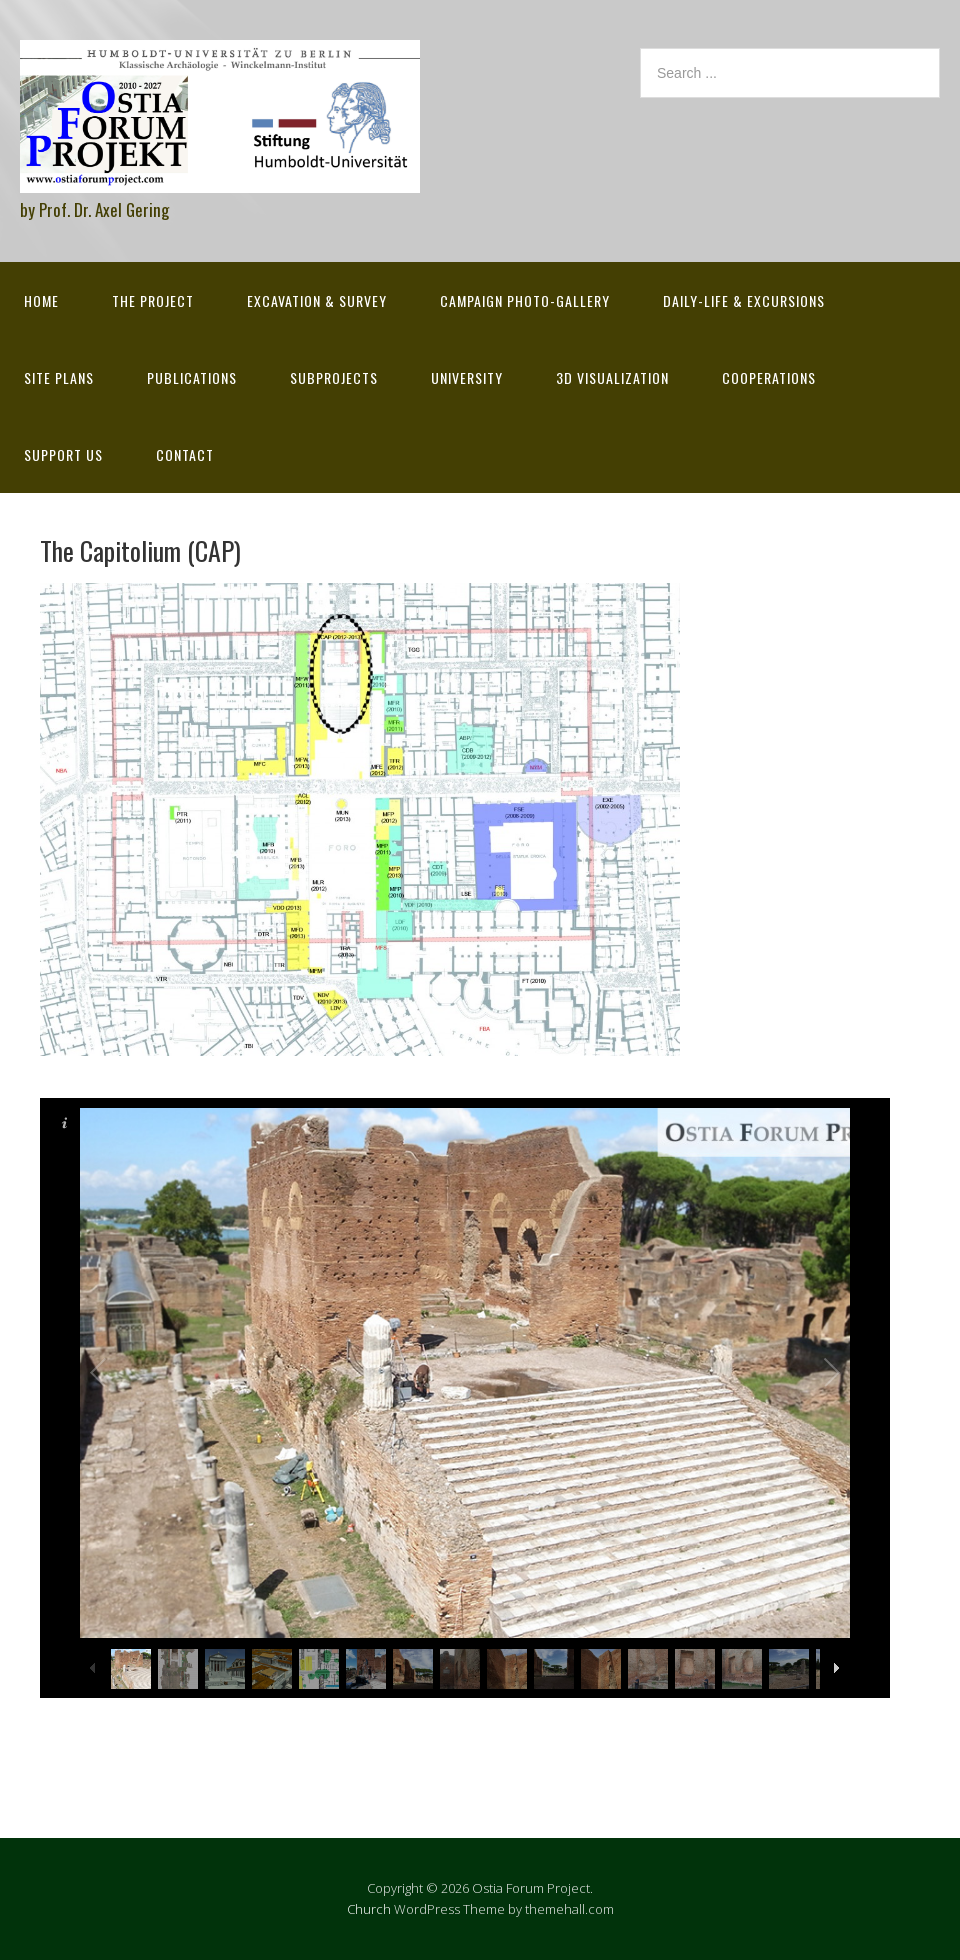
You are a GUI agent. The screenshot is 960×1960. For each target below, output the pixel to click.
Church (369, 1909)
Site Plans (59, 377)
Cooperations (769, 377)
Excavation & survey (317, 300)
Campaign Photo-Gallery (525, 300)
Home (41, 300)
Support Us (63, 454)
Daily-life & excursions (744, 300)
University (467, 377)
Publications (192, 377)
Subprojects (334, 377)
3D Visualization (612, 377)
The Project (153, 300)
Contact (185, 454)
